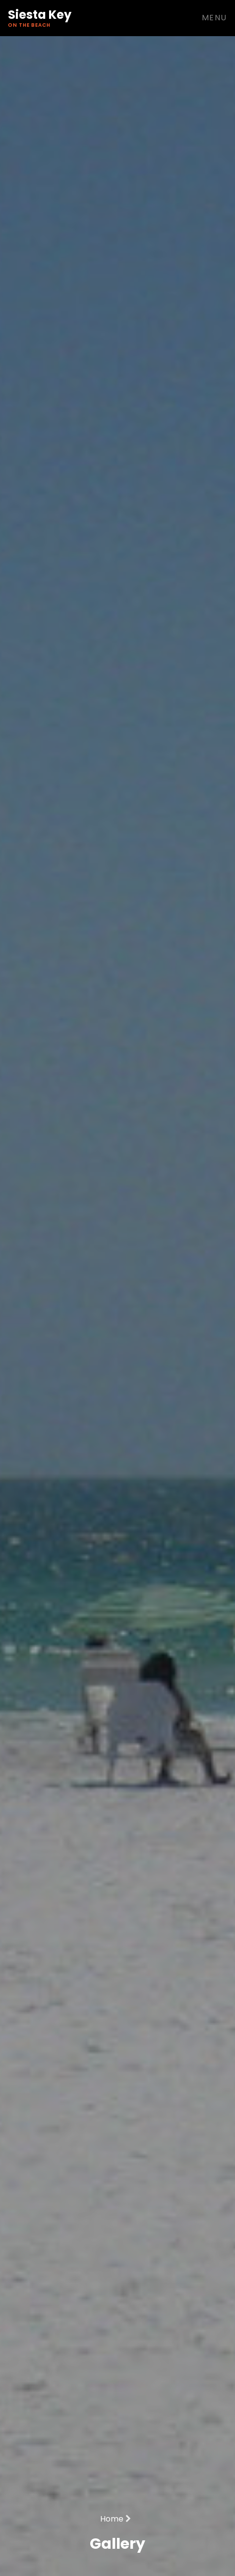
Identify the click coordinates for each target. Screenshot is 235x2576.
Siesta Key (39, 17)
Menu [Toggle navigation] (214, 17)
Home (115, 2518)
